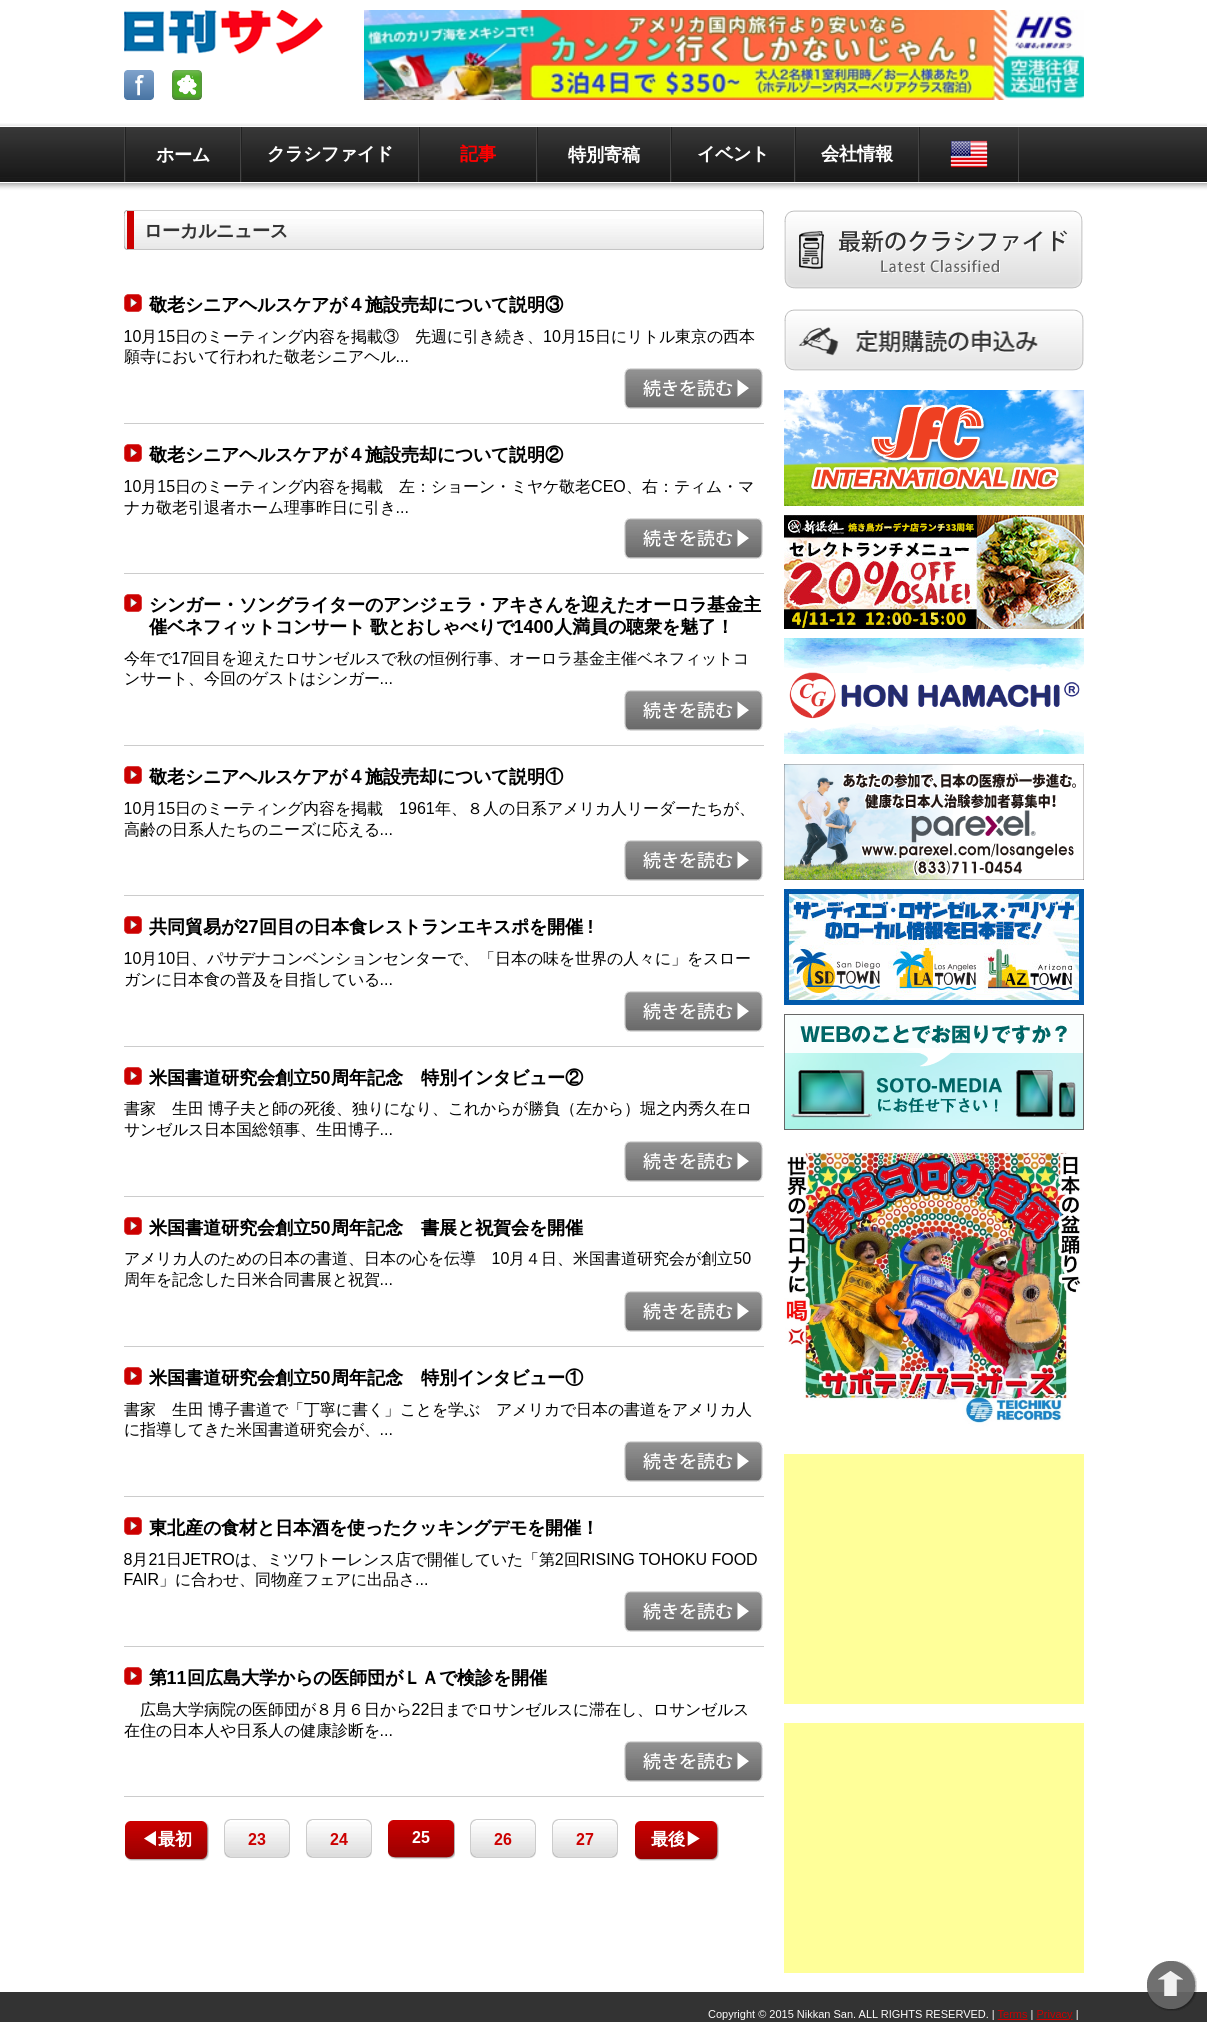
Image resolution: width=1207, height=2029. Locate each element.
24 (339, 1839)
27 (585, 1839)
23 (257, 1839)
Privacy (1055, 2014)
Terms (1013, 2014)
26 (503, 1839)
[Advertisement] (934, 1579)
